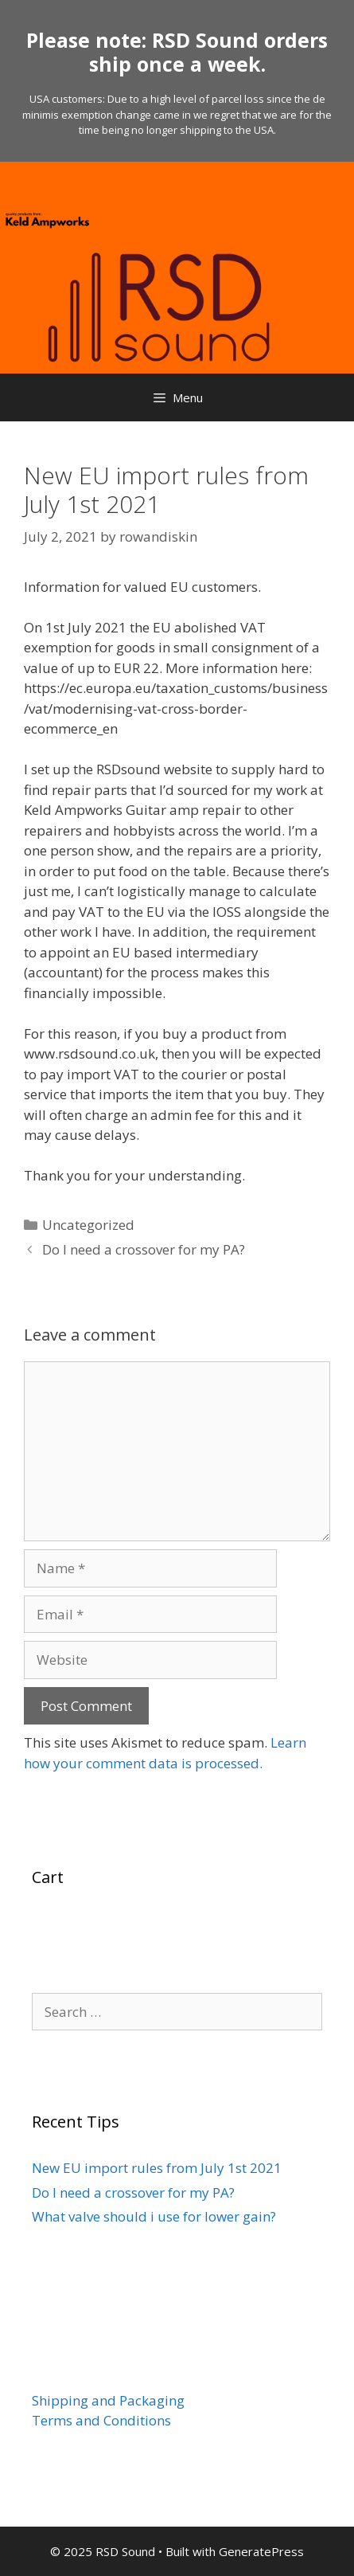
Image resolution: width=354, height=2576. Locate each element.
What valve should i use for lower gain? (154, 2216)
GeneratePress (261, 2551)
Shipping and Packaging (108, 2400)
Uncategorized (88, 1225)
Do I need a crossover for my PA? (143, 1249)
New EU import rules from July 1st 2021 (157, 2168)
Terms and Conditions (101, 2420)
